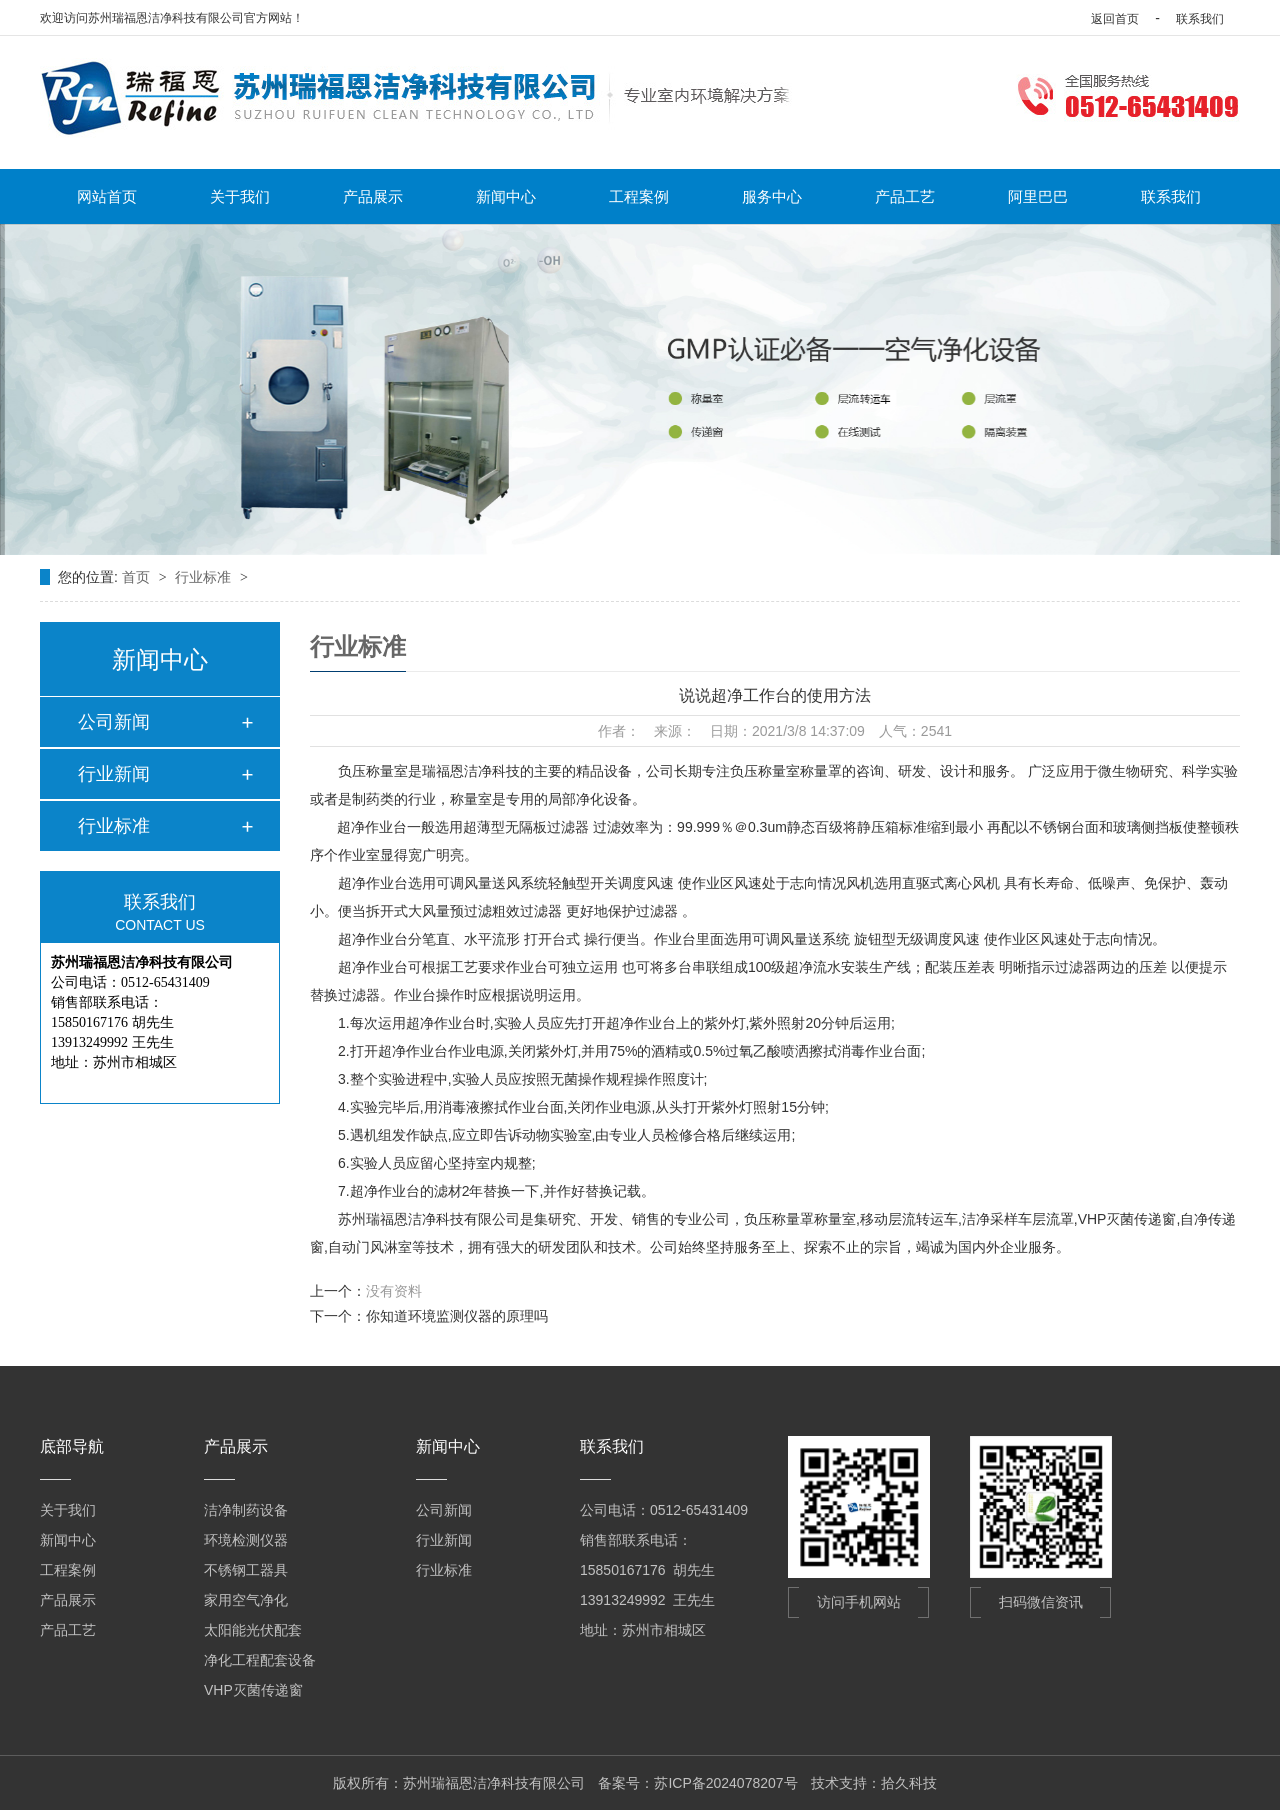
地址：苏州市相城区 (643, 1630)
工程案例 (639, 196)
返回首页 (1115, 19)
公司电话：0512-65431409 (664, 1510)
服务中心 (772, 196)
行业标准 (205, 577)
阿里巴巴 (1038, 196)
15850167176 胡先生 (647, 1570)
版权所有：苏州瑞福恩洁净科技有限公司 (459, 1783)
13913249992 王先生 (647, 1600)
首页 (138, 577)
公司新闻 (114, 722)
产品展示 (373, 196)
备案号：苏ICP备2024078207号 (697, 1783)
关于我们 (240, 196)
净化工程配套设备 (260, 1660)
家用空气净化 (246, 1600)
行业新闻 (114, 774)
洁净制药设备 (246, 1510)
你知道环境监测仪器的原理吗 (457, 1316)
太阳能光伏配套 (253, 1630)
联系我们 (1200, 19)
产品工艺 (905, 196)
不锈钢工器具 (246, 1570)
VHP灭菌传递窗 (253, 1690)
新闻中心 (506, 196)
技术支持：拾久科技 (874, 1783)
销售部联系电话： (636, 1540)
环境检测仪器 (246, 1540)
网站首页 (107, 196)
